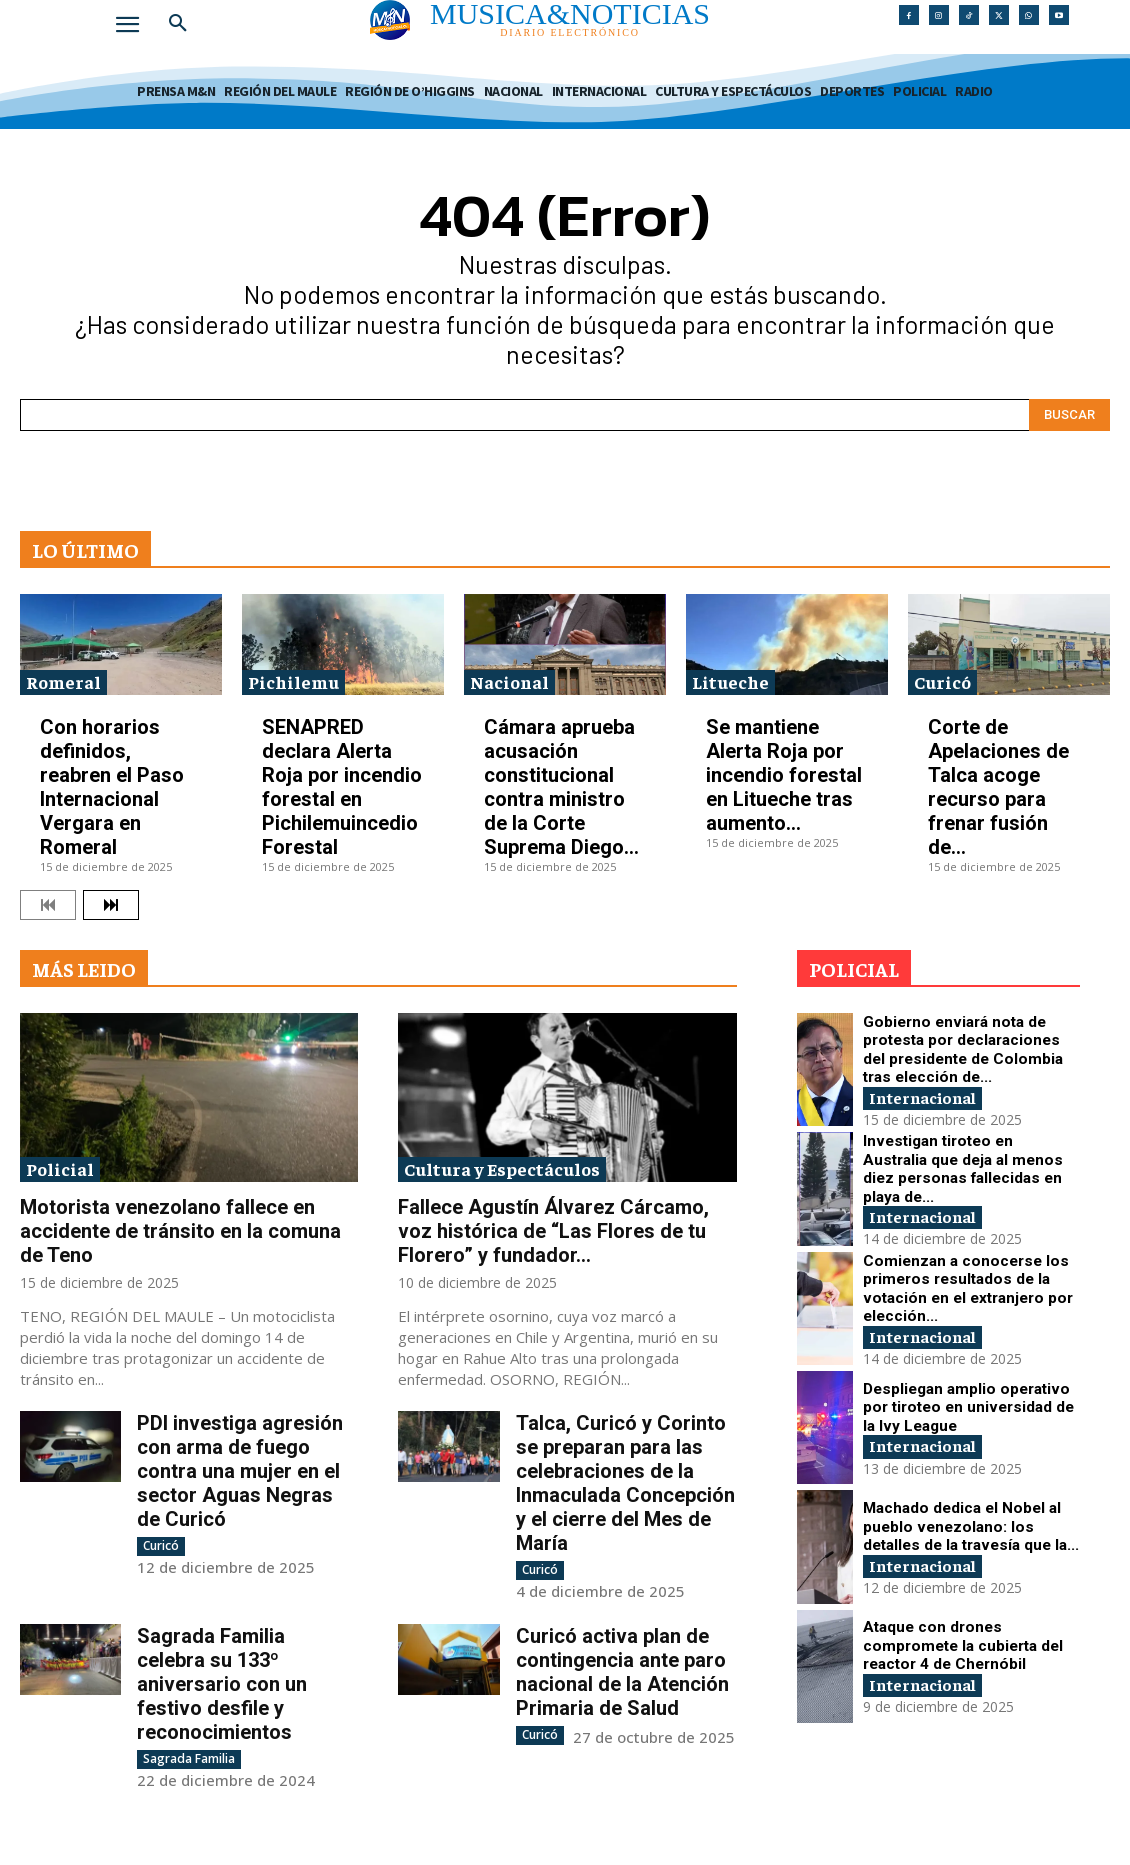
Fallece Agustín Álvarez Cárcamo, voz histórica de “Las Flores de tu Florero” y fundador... (553, 1231)
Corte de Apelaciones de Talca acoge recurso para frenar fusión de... (998, 787)
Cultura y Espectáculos (502, 1168)
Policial (60, 1168)
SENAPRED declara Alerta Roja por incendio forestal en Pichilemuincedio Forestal (342, 787)
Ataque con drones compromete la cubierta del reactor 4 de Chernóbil (964, 1645)
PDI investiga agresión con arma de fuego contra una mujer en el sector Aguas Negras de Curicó (240, 1471)
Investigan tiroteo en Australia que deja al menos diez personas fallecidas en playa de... (962, 1167)
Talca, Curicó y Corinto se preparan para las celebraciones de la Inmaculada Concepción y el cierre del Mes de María (625, 1483)
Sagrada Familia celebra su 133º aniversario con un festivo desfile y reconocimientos (222, 1684)
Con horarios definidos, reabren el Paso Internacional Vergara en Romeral (112, 787)
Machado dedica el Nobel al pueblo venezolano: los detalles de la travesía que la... (963, 1525)
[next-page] (111, 905)
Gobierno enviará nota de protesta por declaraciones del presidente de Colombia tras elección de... (968, 1048)
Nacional (509, 681)
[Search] (1069, 415)
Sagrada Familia (188, 1758)
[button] (178, 24)
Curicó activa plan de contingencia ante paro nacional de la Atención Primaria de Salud (622, 1672)
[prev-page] (48, 905)
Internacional (930, 1081)
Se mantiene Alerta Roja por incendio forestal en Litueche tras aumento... (784, 775)
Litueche (730, 681)
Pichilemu (293, 681)
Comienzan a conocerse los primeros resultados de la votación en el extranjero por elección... (964, 1287)
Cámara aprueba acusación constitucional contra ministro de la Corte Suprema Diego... (561, 787)
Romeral (63, 681)
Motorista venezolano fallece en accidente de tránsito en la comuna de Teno (180, 1231)
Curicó (942, 681)
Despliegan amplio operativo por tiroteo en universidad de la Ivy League (956, 1406)
